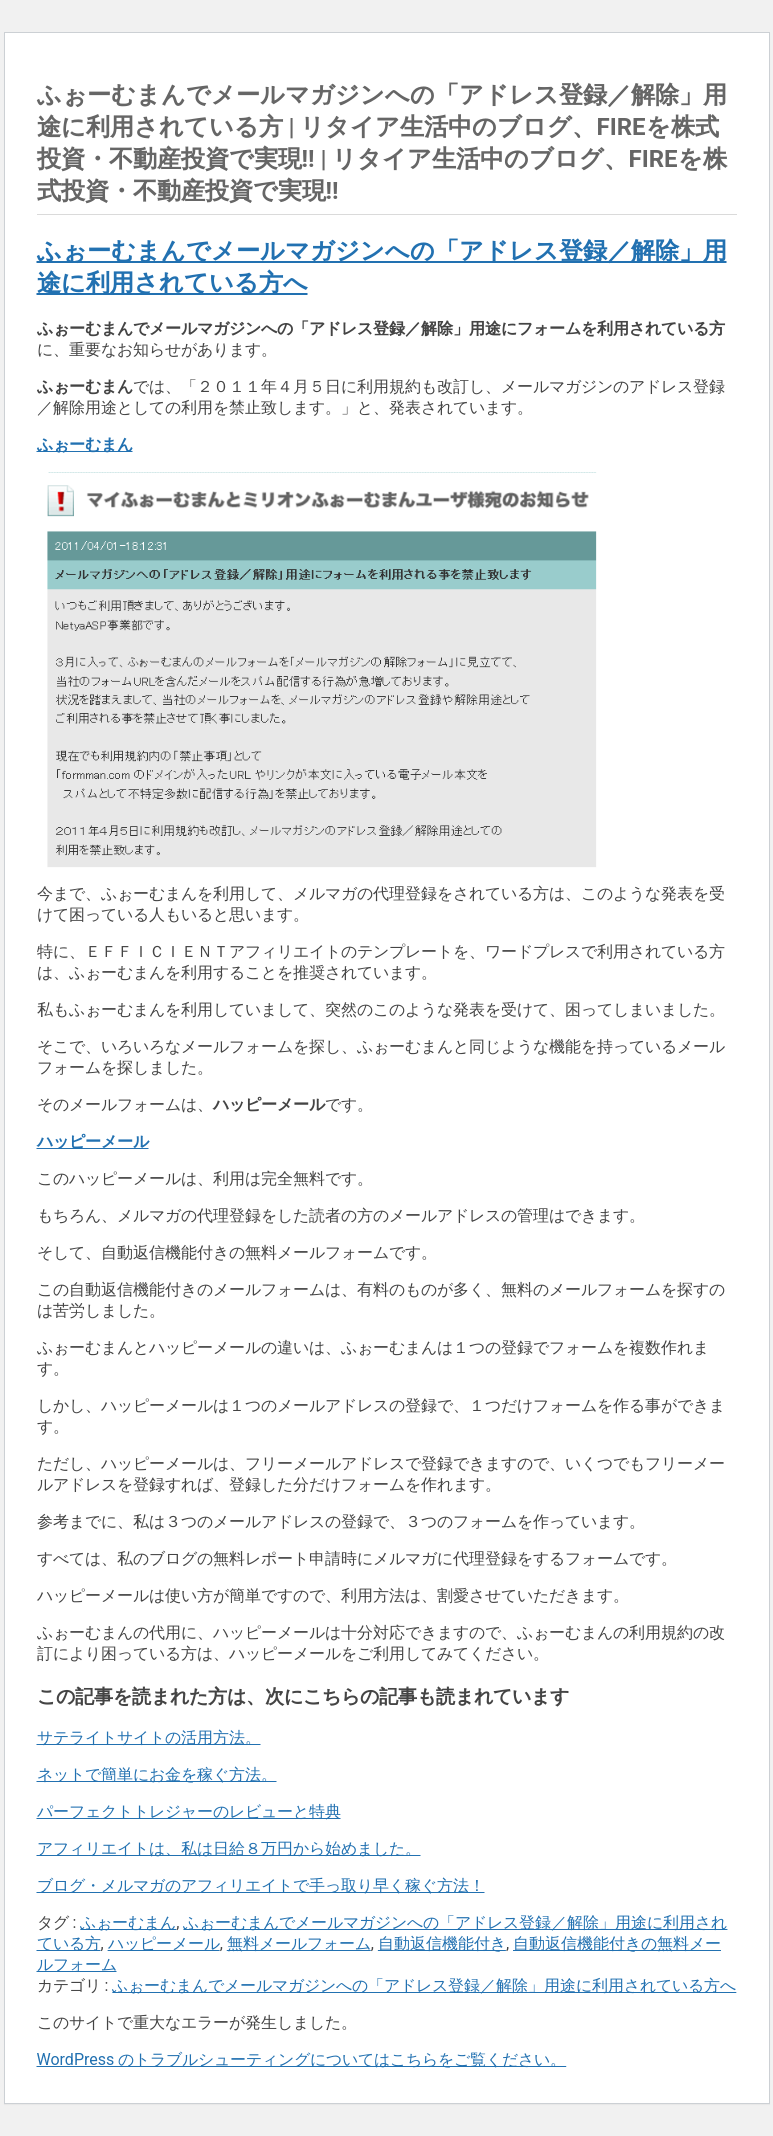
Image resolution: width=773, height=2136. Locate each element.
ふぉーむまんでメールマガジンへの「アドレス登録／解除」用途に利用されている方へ (424, 1985)
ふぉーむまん (128, 1922)
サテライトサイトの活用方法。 (149, 1737)
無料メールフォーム (299, 1943)
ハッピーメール (164, 1943)
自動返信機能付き (442, 1943)
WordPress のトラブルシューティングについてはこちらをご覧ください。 (302, 2059)
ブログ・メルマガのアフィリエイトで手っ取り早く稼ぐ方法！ (261, 1885)
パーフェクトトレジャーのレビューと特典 (189, 1811)
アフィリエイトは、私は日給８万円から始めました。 (229, 1848)
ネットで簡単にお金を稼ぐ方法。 (157, 1774)
